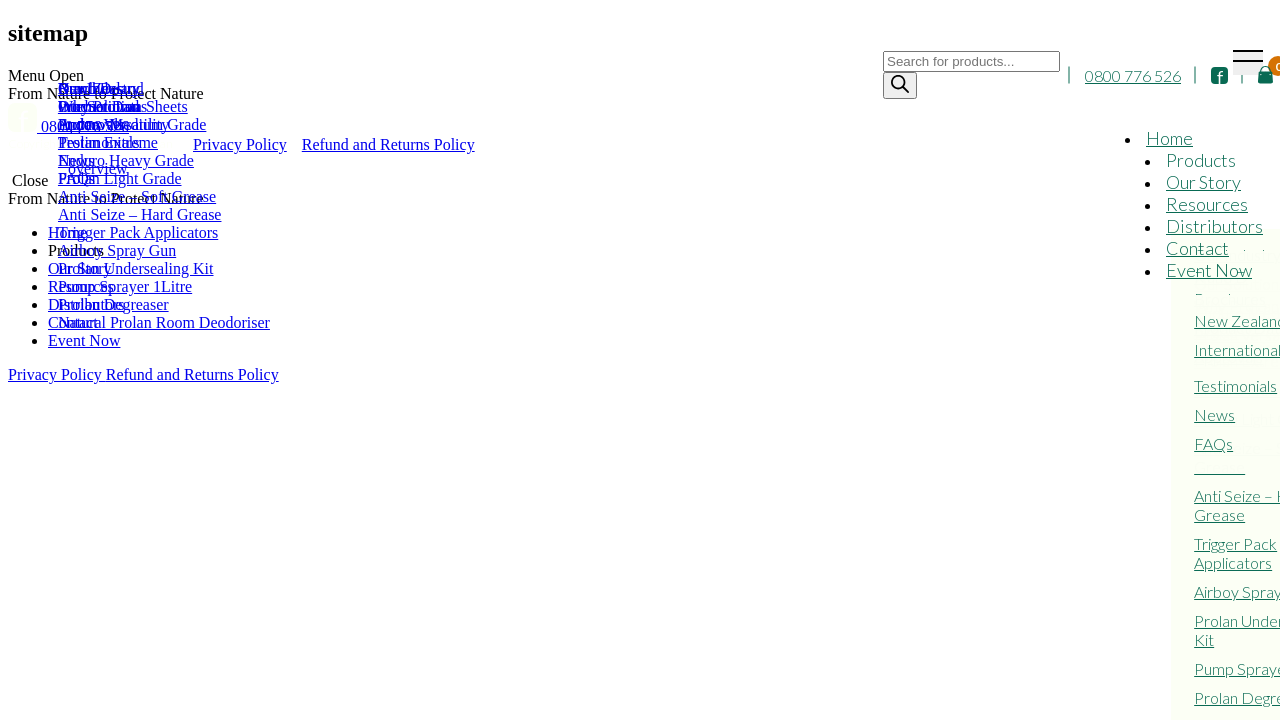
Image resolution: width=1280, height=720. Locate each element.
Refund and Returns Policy (192, 374)
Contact (1197, 248)
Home (1169, 138)
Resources (1207, 204)
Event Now (1209, 270)
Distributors (1214, 226)
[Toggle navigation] (1248, 62)
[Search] (900, 85)
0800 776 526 (1133, 75)
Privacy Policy (57, 374)
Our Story (1203, 182)
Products (1201, 160)
